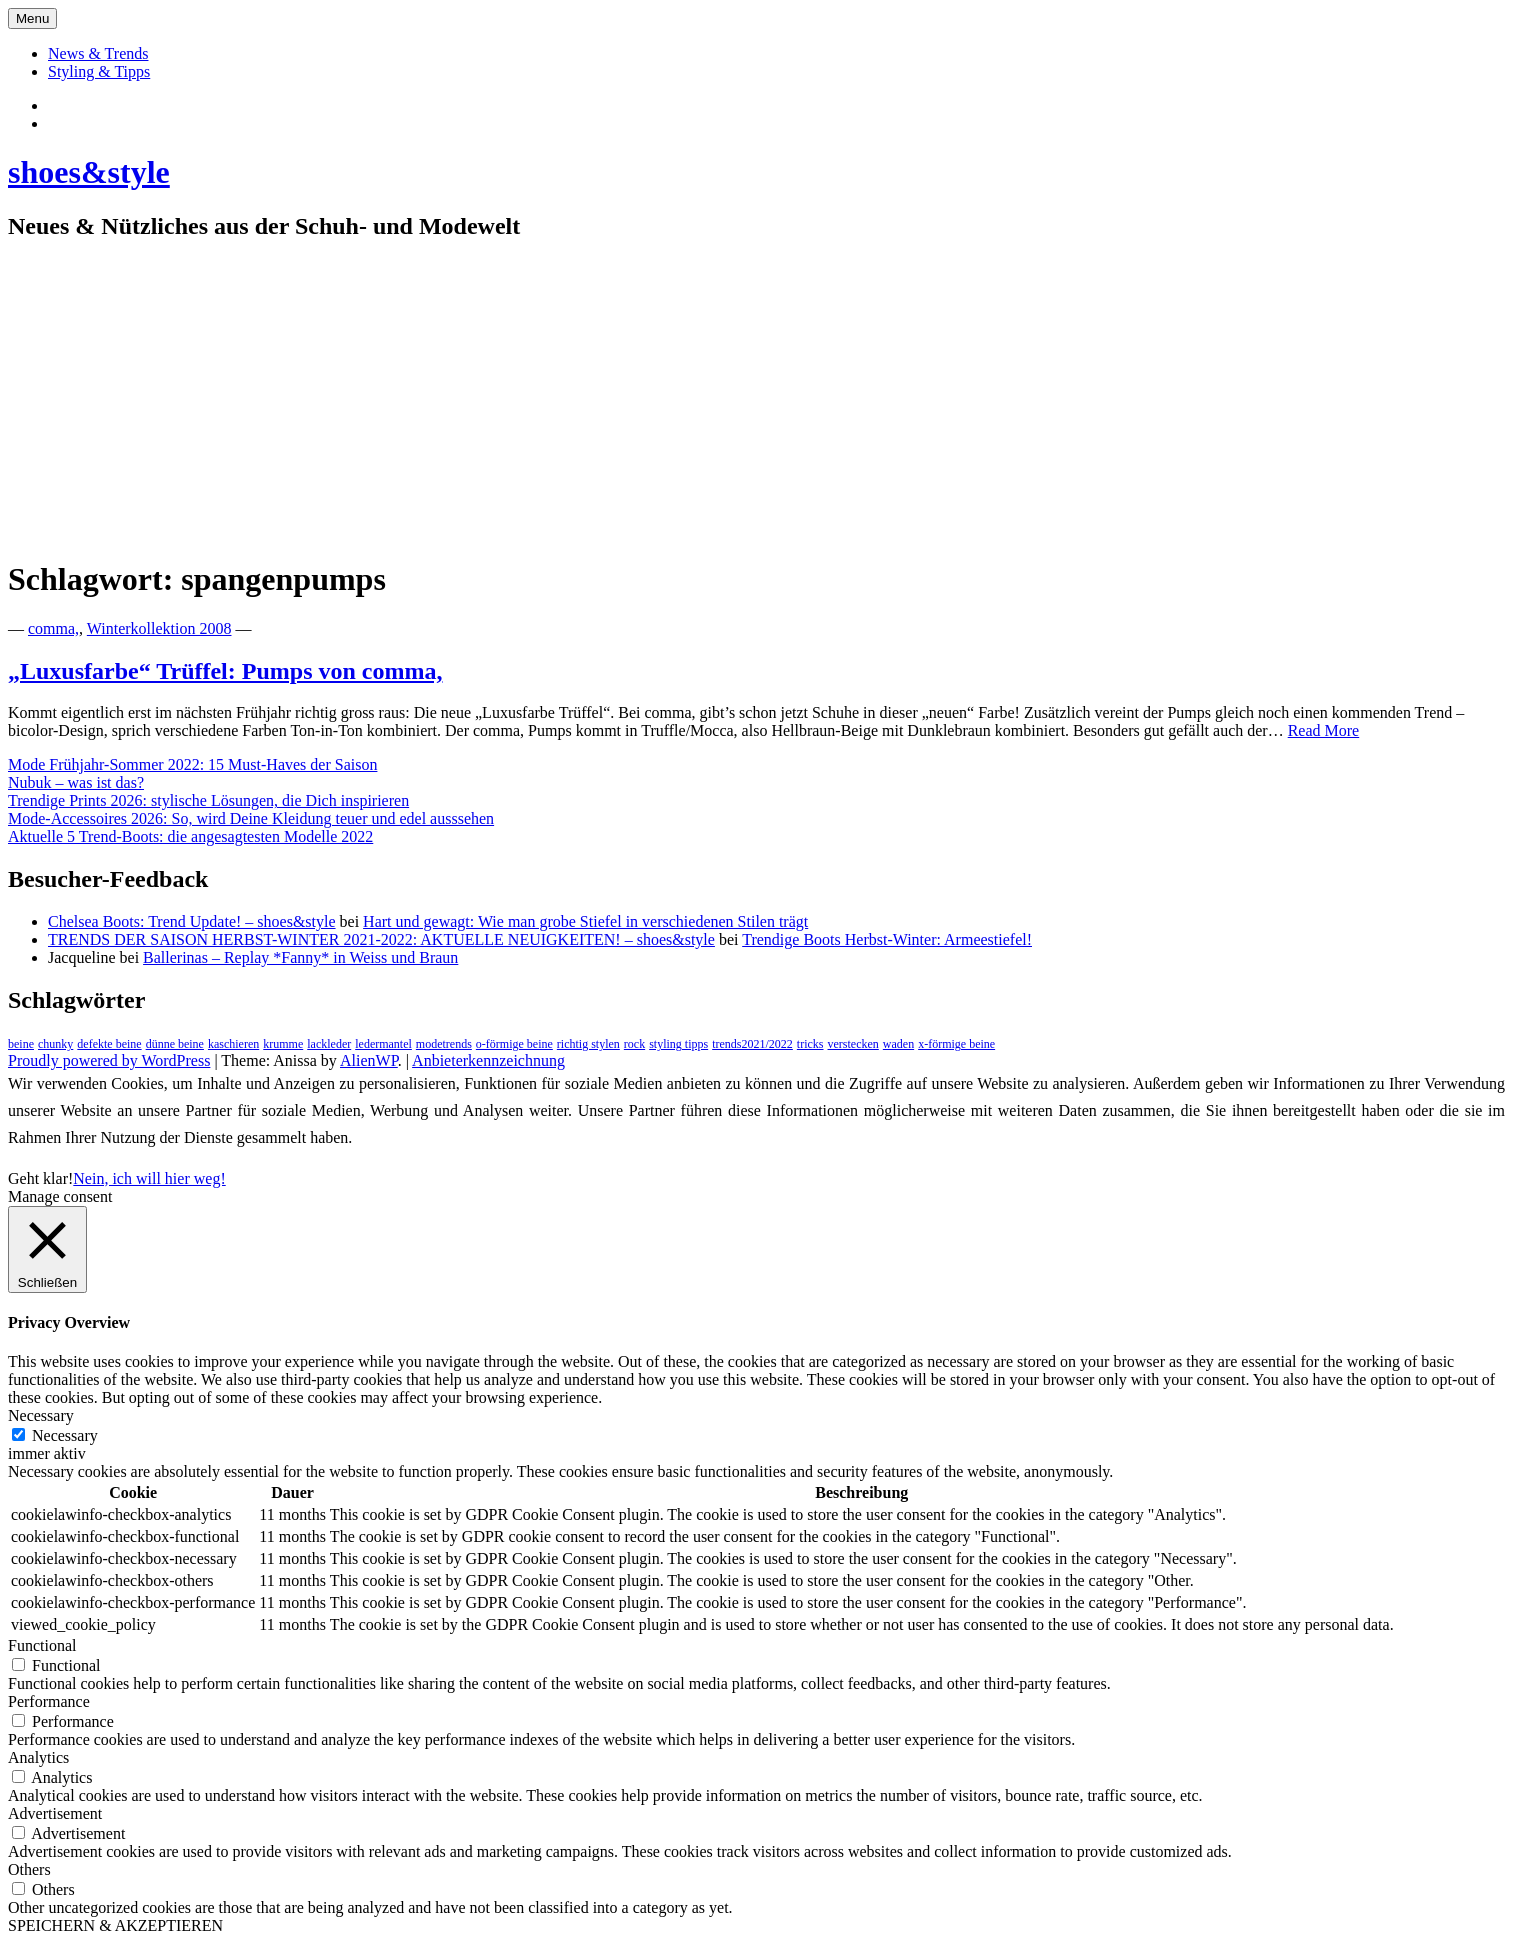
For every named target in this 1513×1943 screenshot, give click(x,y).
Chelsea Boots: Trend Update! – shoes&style (192, 921)
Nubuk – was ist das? (76, 782)
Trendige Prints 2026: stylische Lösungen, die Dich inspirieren (208, 800)
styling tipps (678, 1044)
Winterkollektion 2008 (159, 628)
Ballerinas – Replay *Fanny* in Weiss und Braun (300, 957)
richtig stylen (588, 1044)
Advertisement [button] (55, 1813)
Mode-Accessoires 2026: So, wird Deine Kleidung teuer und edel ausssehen (251, 818)
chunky (55, 1044)
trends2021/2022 (752, 1044)
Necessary (65, 1435)
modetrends (444, 1044)
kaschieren (233, 1044)
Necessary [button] (41, 1415)
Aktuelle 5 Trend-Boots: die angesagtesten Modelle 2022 (190, 836)
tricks (810, 1044)
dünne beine (175, 1044)
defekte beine (109, 1044)
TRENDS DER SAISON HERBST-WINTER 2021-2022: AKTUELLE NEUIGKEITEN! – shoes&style (381, 939)
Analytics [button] (38, 1757)
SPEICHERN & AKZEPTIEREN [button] (115, 1925)
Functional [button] (42, 1645)
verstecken (853, 1044)
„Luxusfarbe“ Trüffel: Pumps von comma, (225, 671)
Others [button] (29, 1869)
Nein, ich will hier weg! (149, 1178)
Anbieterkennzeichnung (488, 1060)
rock (634, 1044)
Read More (1324, 730)
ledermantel (383, 1044)
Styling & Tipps (99, 71)
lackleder (329, 1044)
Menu (32, 18)
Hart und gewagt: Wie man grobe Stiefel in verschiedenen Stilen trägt (585, 921)
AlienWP (369, 1060)
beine (21, 1044)
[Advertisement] (757, 400)
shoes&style (89, 172)
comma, (53, 628)
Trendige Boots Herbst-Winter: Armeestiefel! (887, 939)
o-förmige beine (514, 1044)
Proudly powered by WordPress (109, 1060)
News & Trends (98, 53)
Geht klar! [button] (40, 1178)
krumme (283, 1044)
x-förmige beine (956, 1044)
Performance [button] (49, 1701)
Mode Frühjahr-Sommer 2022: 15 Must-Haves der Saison (192, 764)
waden (898, 1044)
